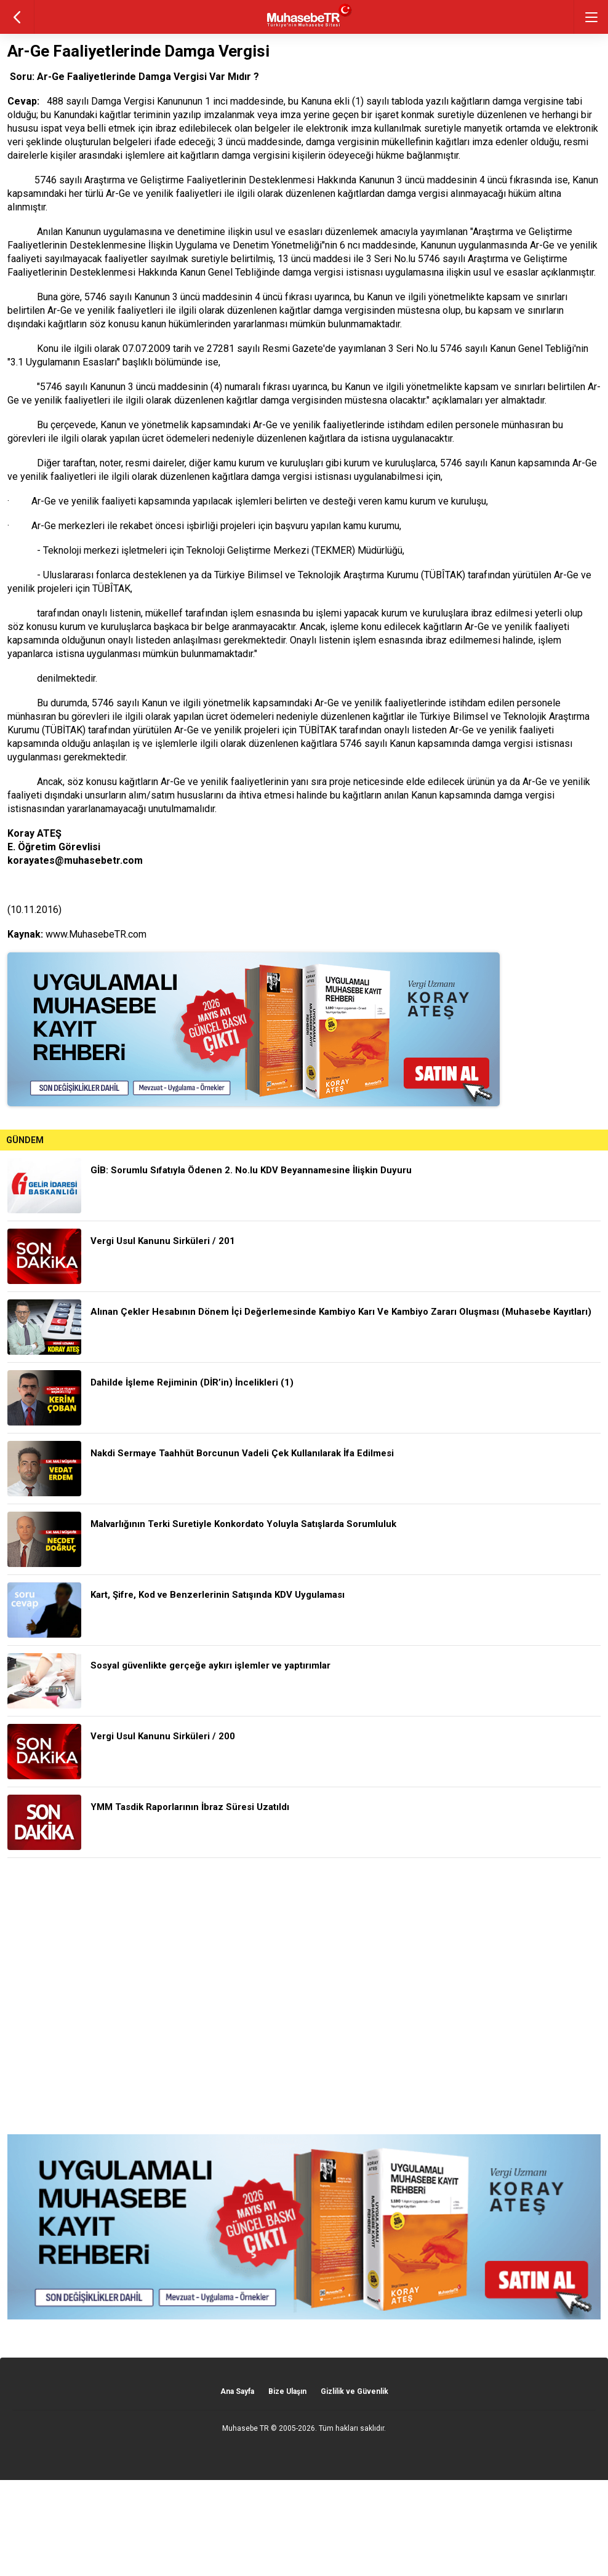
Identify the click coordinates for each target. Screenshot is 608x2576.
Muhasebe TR (245, 2428)
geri (17, 17)
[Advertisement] (304, 1996)
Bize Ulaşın (287, 2391)
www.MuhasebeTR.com (96, 934)
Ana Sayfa (237, 2391)
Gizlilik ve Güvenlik (354, 2391)
